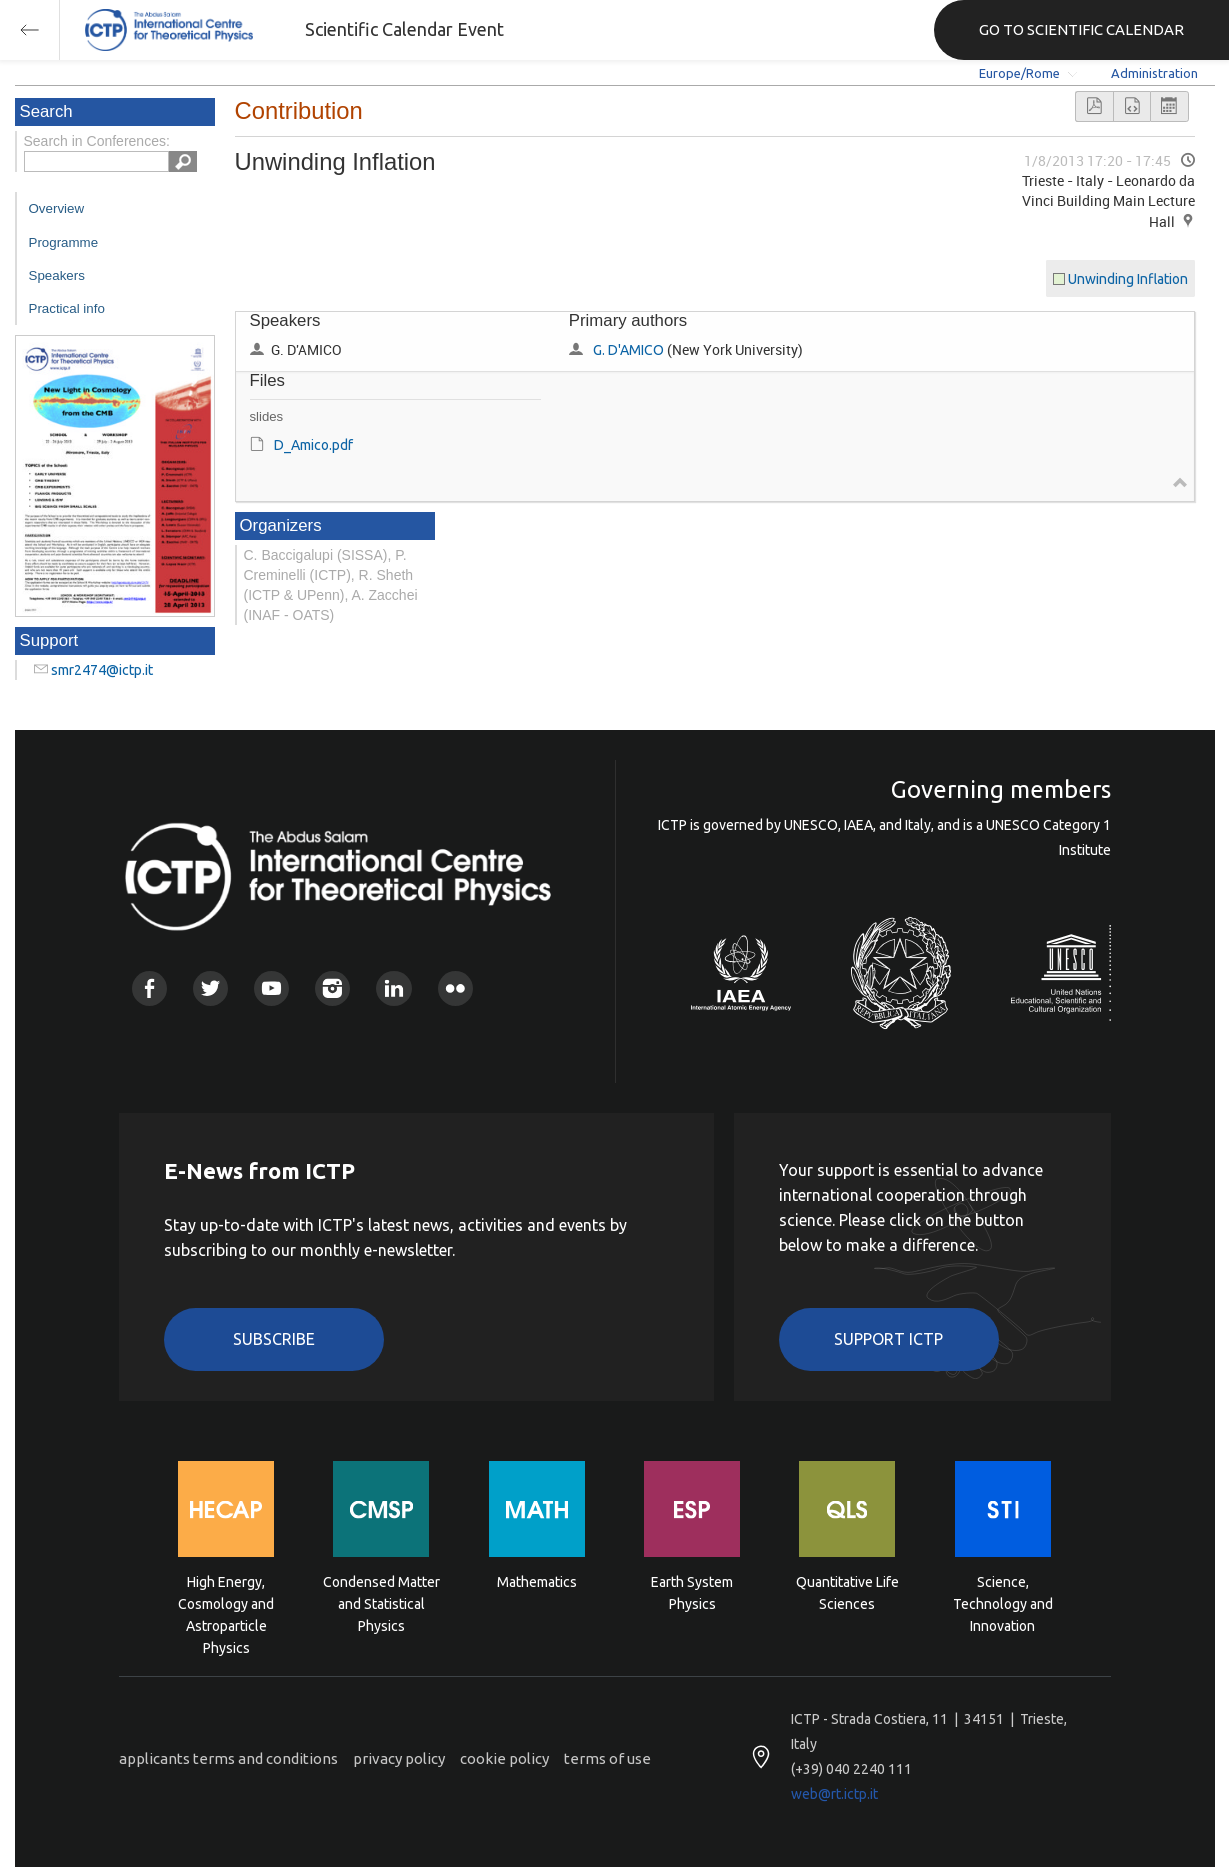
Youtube (271, 988)
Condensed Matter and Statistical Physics (381, 1602)
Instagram (332, 988)
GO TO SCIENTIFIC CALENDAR (1081, 29)
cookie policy (504, 1758)
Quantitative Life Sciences (847, 1593)
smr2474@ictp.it (102, 670)
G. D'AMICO (628, 350)
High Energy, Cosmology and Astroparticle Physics (226, 1602)
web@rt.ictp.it (834, 1794)
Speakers (57, 275)
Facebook (149, 988)
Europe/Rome (1019, 73)
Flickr (455, 988)
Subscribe (274, 1339)
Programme (64, 242)
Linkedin (393, 988)
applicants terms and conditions (228, 1758)
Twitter (210, 988)
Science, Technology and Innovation (1003, 1602)
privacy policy (399, 1758)
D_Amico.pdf (313, 445)
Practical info (67, 308)
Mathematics (537, 1582)
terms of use (607, 1758)
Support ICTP (888, 1339)
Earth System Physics (692, 1593)
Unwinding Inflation (1128, 279)
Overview (57, 208)
